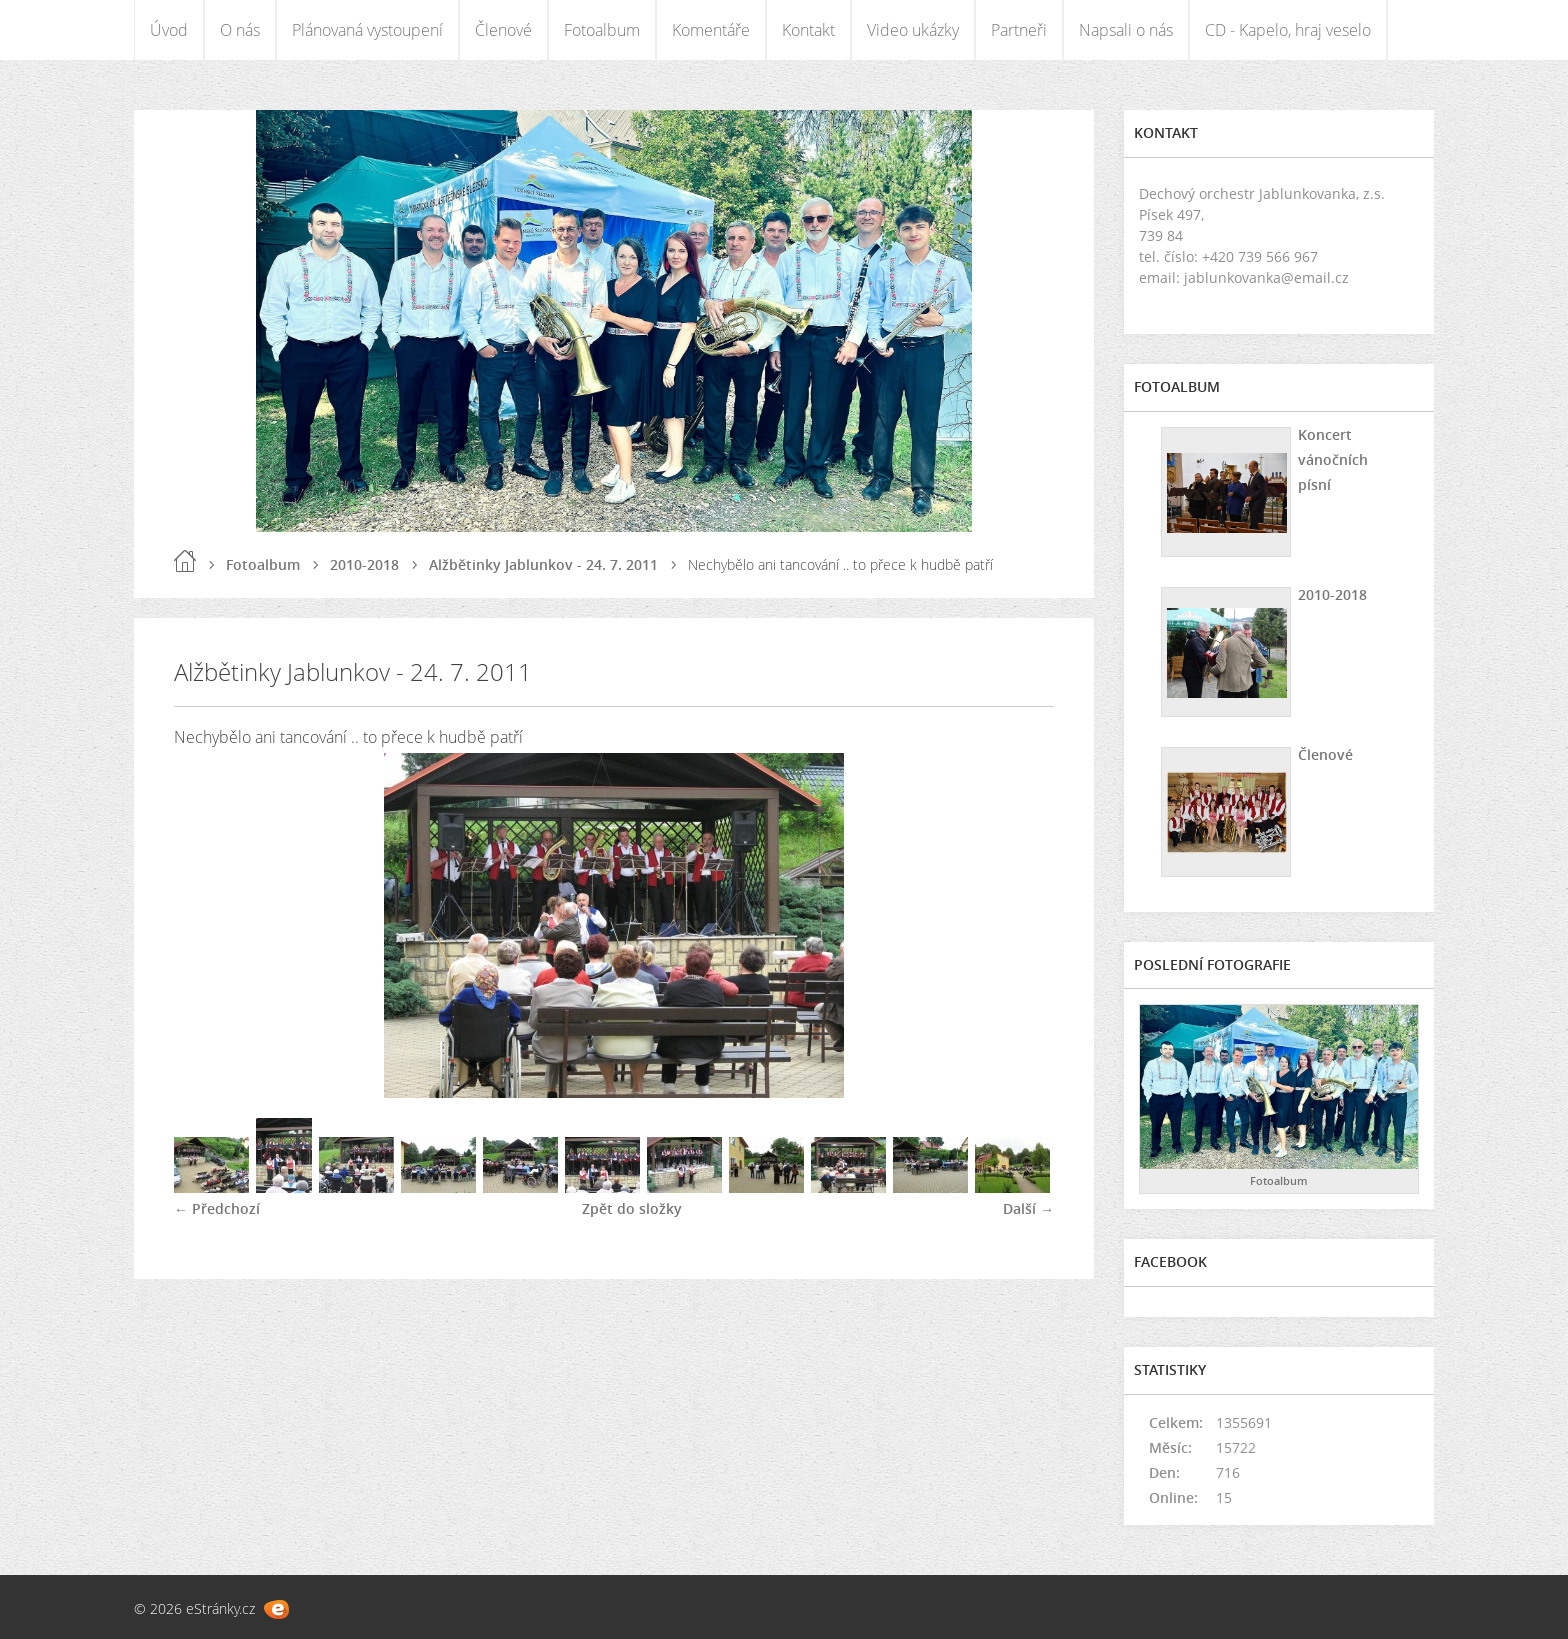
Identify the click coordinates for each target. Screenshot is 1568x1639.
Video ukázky (913, 30)
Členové (503, 30)
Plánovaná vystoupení (367, 30)
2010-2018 (364, 564)
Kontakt (808, 30)
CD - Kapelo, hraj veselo (1288, 30)
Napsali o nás (1126, 30)
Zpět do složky (632, 1208)
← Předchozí (217, 1208)
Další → (1028, 1208)
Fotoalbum (602, 30)
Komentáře (711, 30)
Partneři (1019, 30)
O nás (240, 30)
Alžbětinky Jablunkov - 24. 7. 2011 (543, 564)
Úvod (169, 30)
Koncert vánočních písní (1333, 459)
